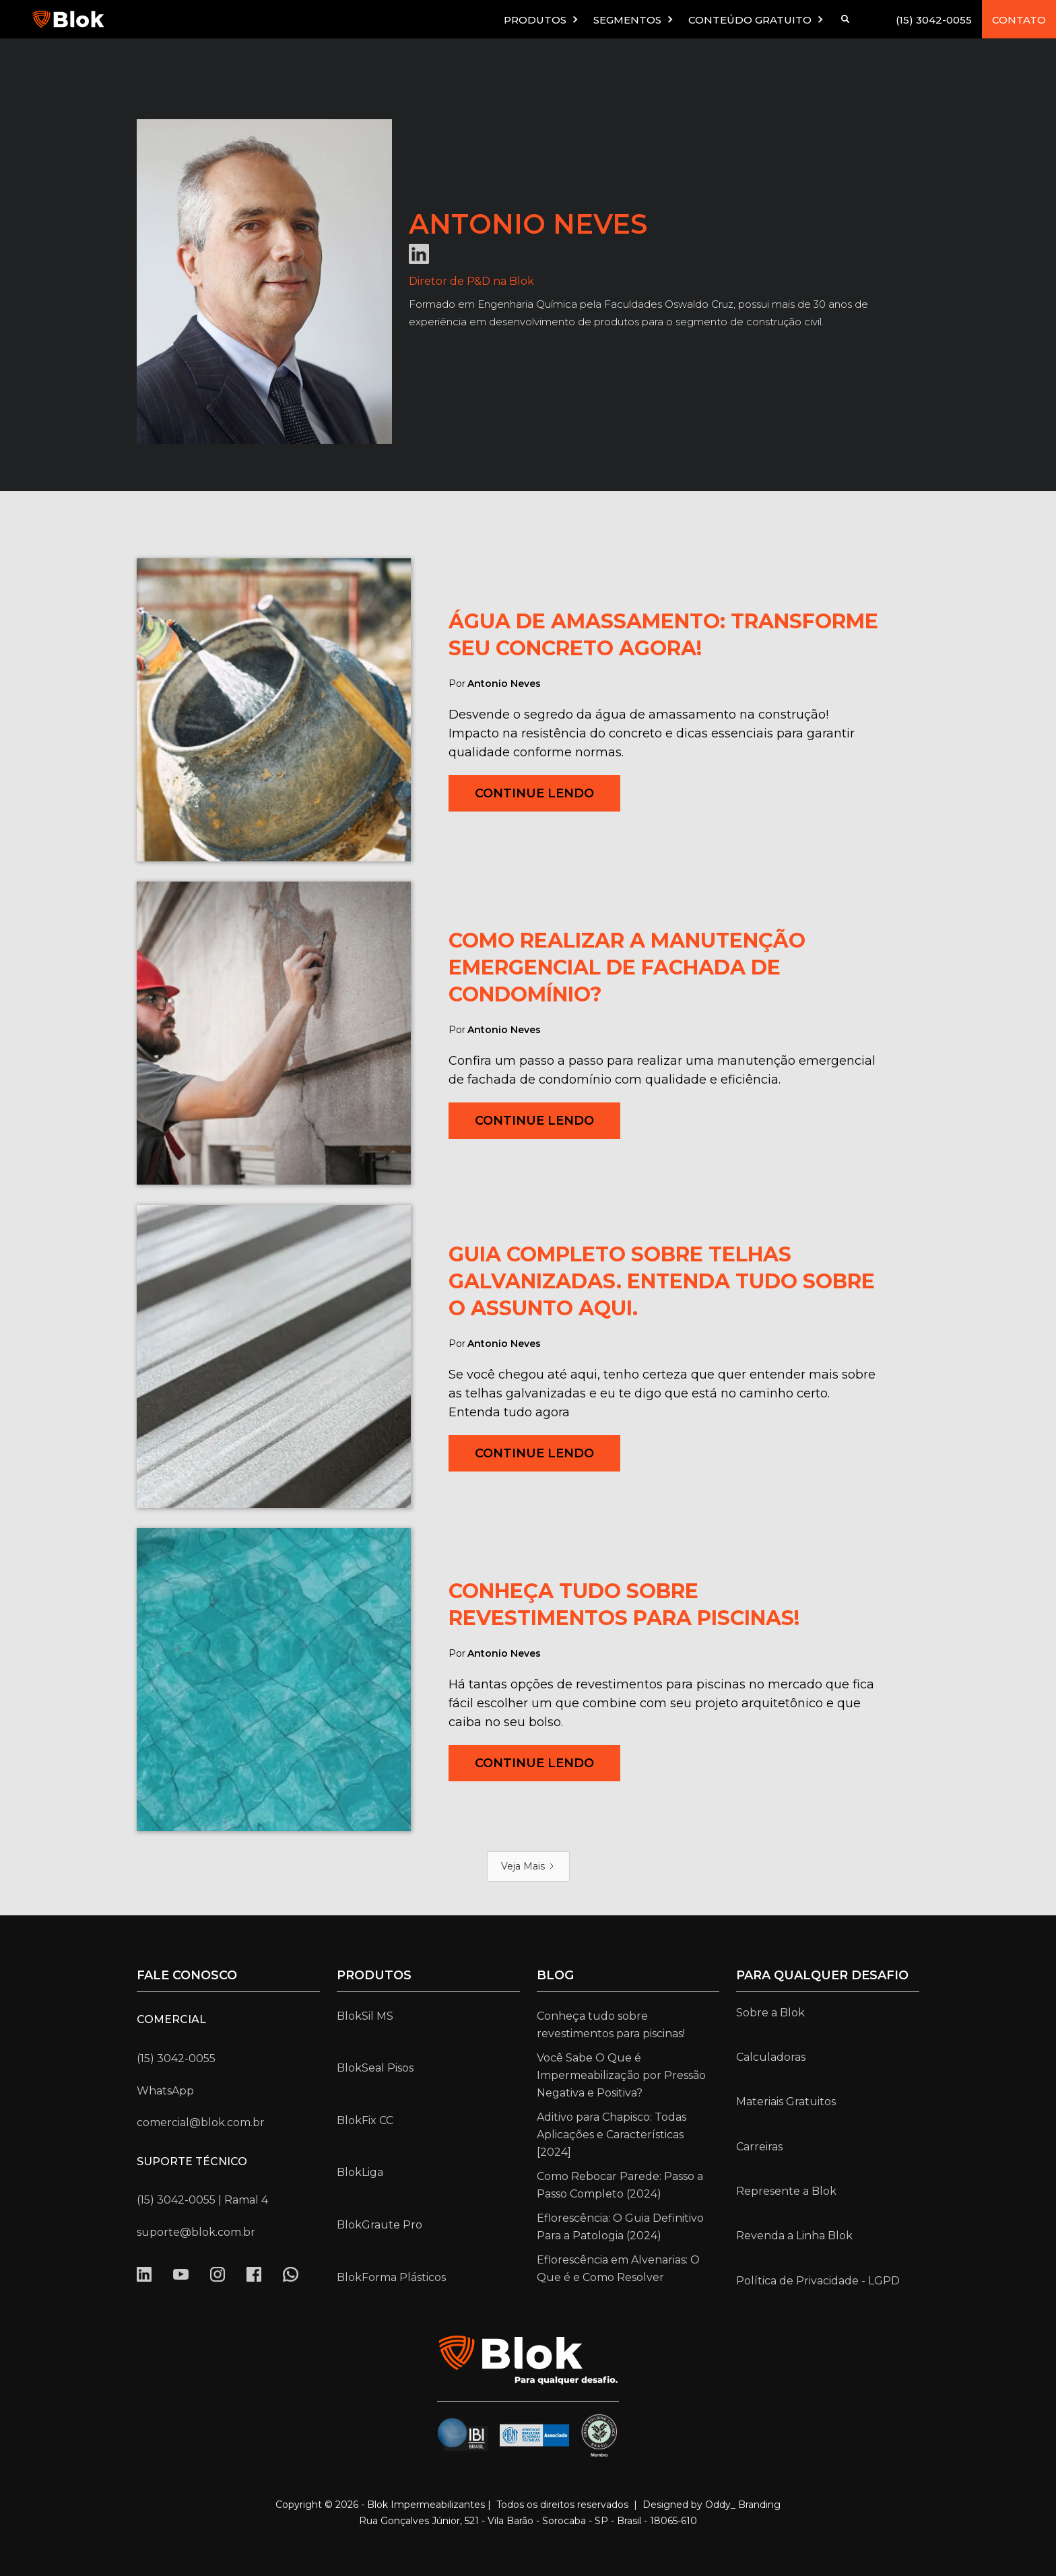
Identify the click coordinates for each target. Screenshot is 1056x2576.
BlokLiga (360, 2172)
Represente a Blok (786, 2191)
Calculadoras (770, 2057)
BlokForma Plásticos (391, 2277)
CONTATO (1019, 19)
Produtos (374, 1975)
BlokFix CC (365, 2120)
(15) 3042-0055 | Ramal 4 (202, 2199)
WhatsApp (165, 2090)
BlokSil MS (365, 2016)
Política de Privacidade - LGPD (818, 2280)
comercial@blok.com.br (201, 2122)
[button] (542, 19)
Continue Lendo (534, 793)
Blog (555, 1975)
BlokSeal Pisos (375, 2067)
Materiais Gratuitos (786, 2101)
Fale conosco (187, 1975)
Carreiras (759, 2146)
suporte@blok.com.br (196, 2232)
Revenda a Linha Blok (794, 2235)
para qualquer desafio (822, 1975)
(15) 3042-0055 (934, 19)
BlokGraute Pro (379, 2224)
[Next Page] (528, 1866)
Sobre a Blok (770, 2012)
